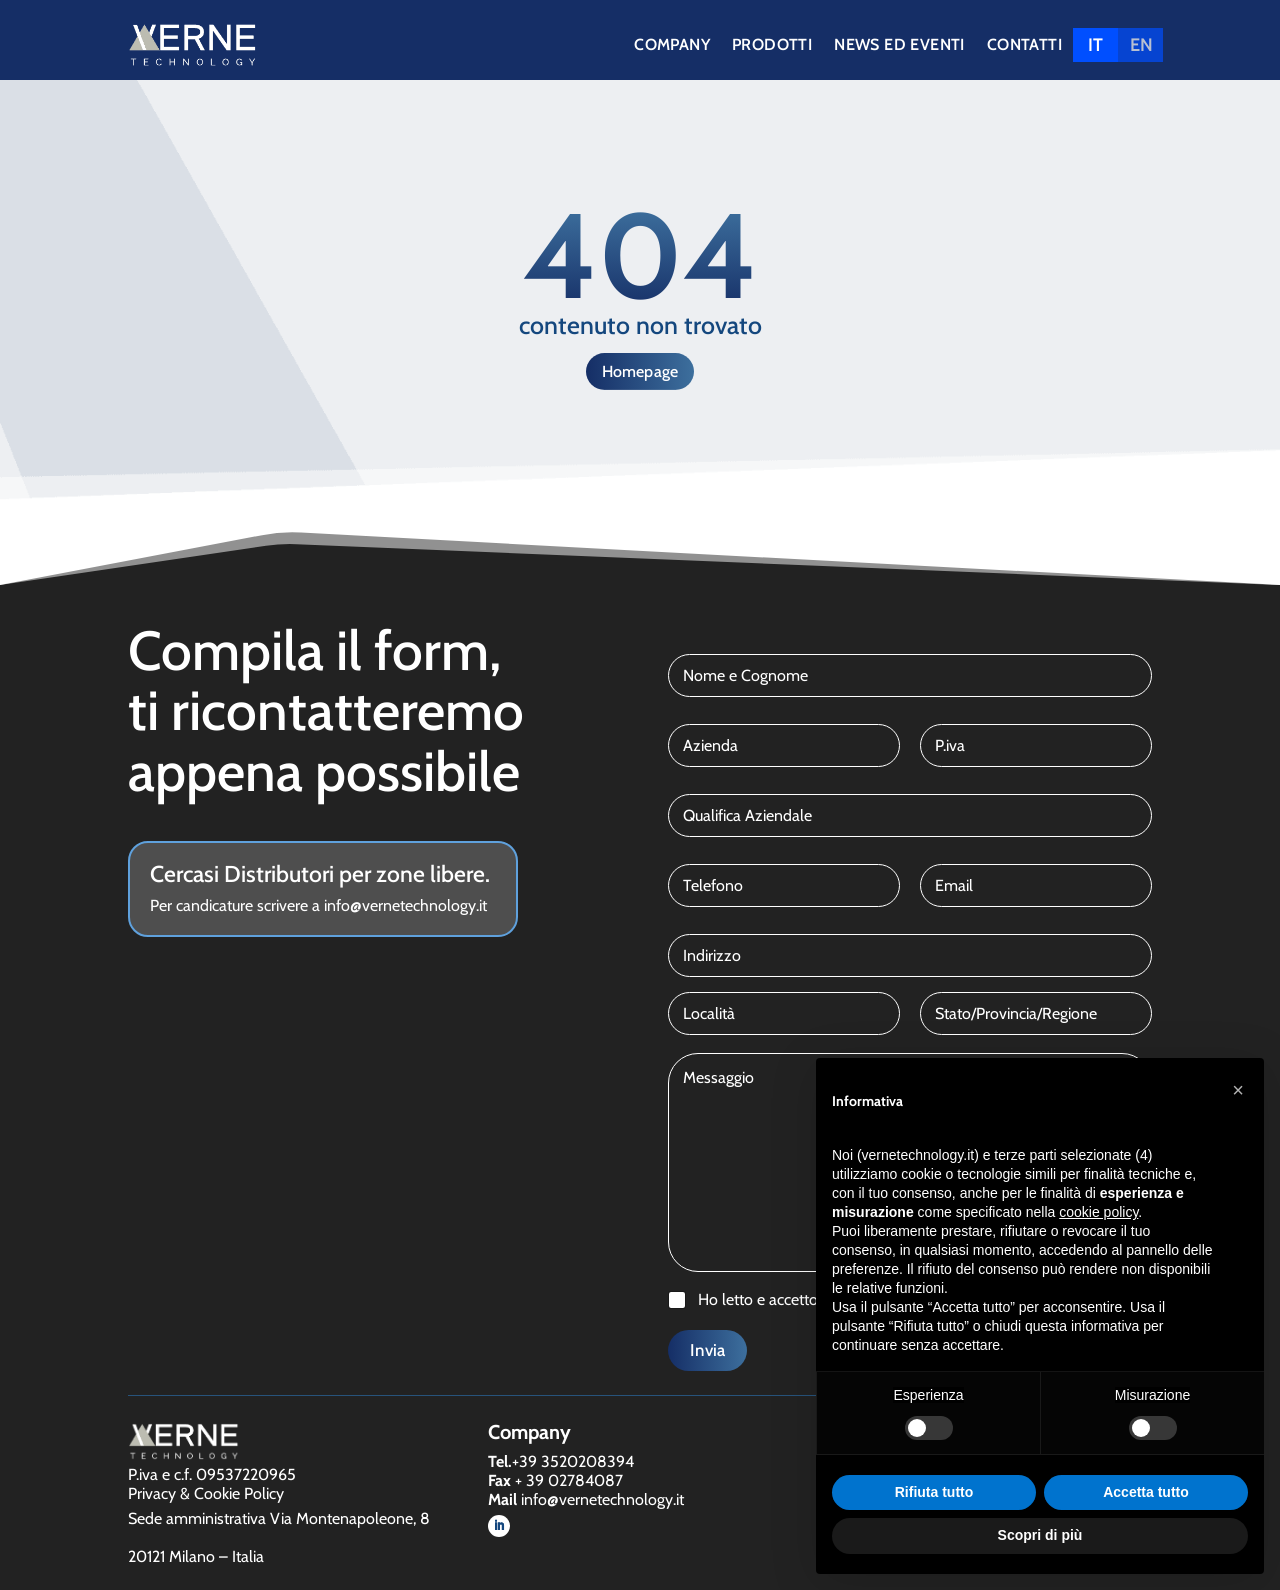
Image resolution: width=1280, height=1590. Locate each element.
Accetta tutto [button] (1146, 1492)
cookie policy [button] (1098, 1212)
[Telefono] (784, 885)
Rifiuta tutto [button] (934, 1492)
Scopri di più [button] (1040, 1535)
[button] (1238, 1090)
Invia (707, 1350)
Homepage (640, 371)
